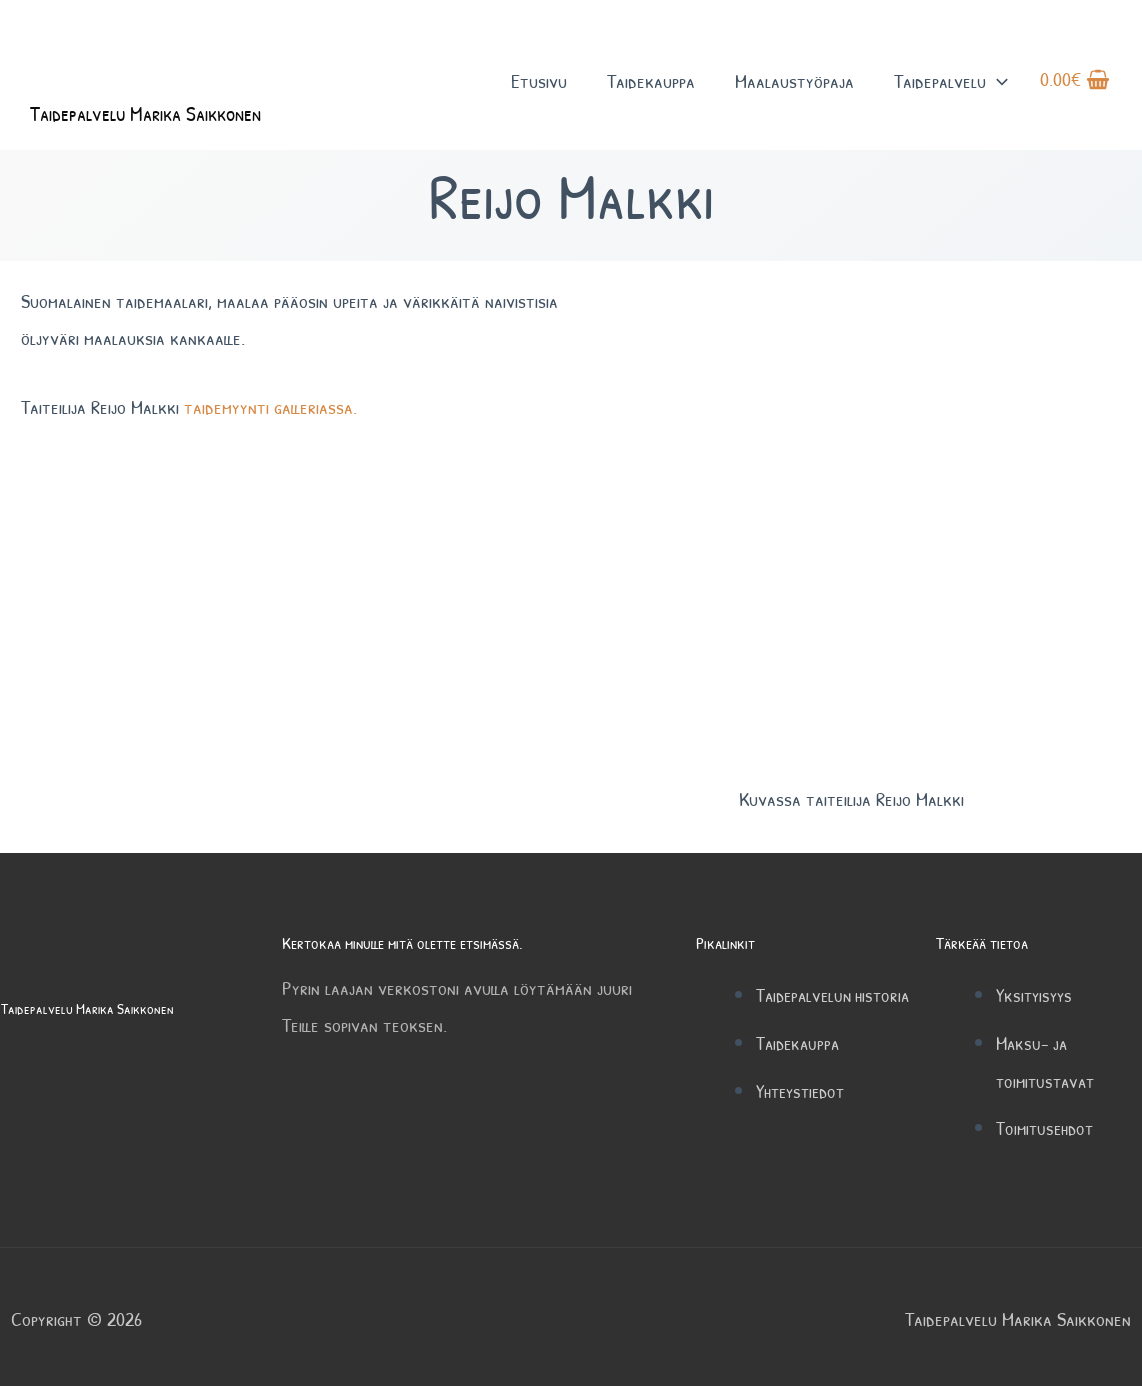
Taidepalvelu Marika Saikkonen (174, 127)
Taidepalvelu (951, 88)
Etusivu (539, 88)
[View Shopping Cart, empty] (1075, 89)
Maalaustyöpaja (794, 88)
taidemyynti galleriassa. (270, 406)
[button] (997, 88)
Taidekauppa (651, 88)
